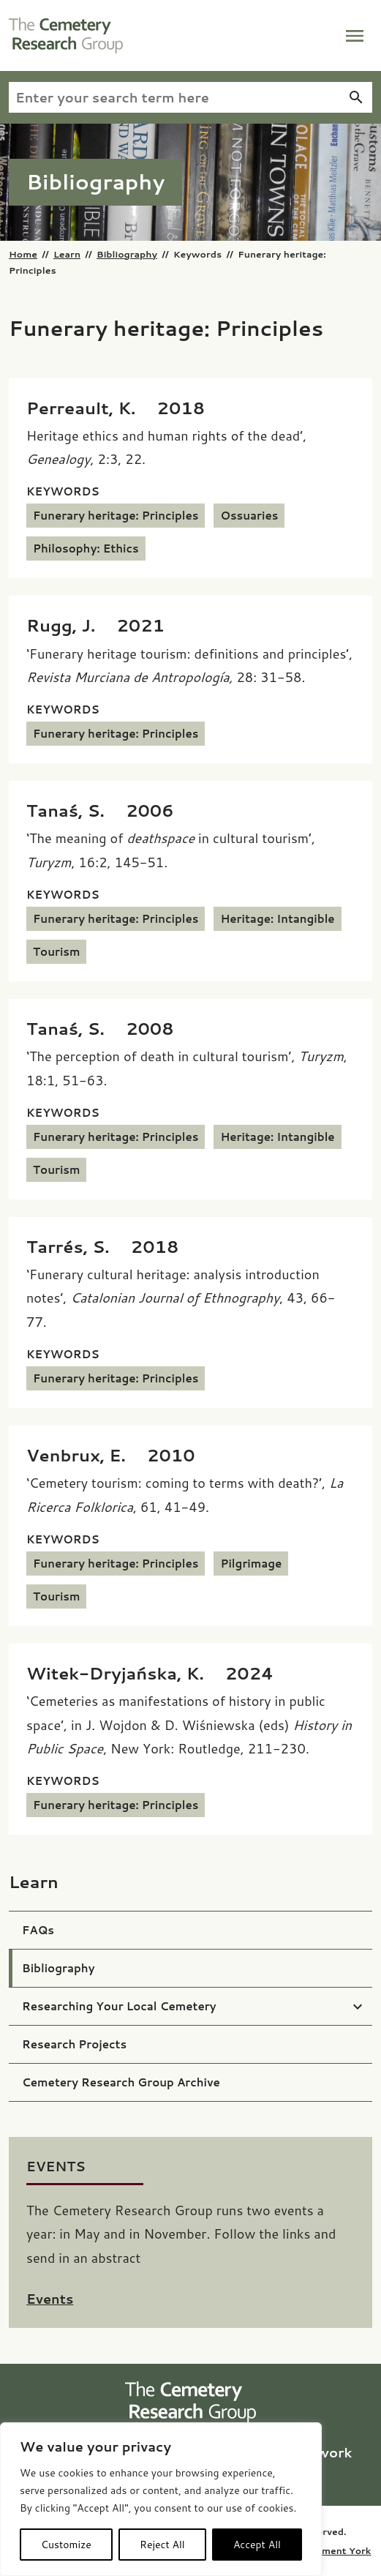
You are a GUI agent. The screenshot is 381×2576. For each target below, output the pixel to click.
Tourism (56, 951)
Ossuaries (249, 515)
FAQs (38, 1930)
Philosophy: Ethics (86, 548)
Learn (66, 254)
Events (49, 2298)
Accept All (257, 2544)
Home (23, 254)
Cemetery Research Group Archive (121, 2082)
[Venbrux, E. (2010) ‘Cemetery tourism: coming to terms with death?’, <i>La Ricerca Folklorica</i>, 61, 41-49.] (110, 1455)
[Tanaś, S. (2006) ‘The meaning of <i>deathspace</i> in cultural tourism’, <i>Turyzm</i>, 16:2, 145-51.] (100, 810)
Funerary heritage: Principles (115, 515)
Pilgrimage (251, 1563)
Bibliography (127, 254)
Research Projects (74, 2044)
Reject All (162, 2544)
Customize (66, 2544)
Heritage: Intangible (277, 918)
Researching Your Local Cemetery (119, 2006)
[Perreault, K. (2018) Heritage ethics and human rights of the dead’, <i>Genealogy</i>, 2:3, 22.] (115, 407)
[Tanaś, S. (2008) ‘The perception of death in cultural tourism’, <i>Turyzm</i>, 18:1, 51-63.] (100, 1028)
